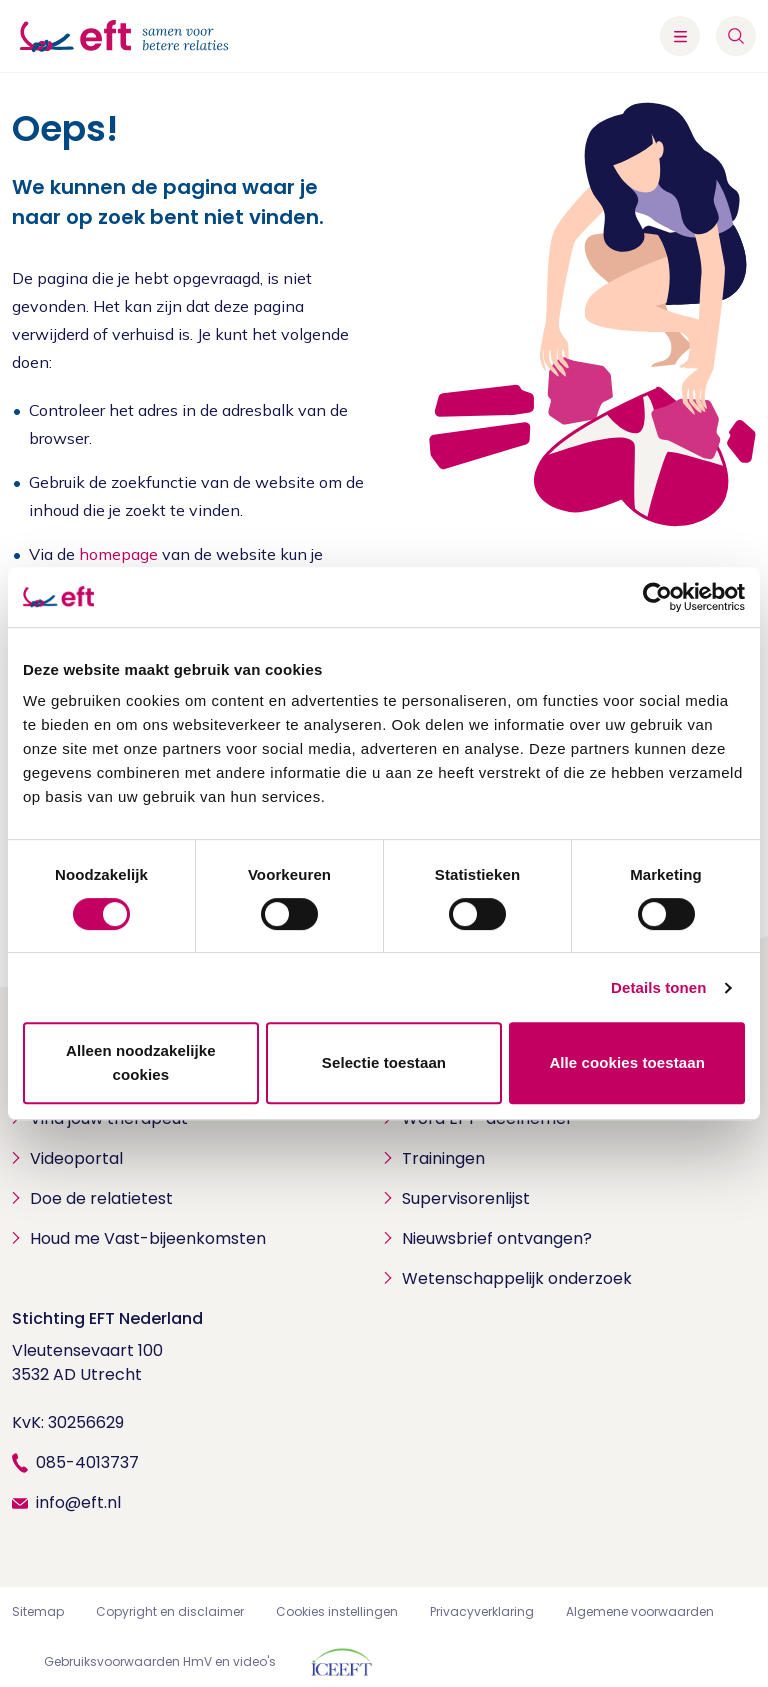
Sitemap (38, 1611)
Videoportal (76, 1158)
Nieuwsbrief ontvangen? (497, 1238)
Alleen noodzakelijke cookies (141, 1062)
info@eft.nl (78, 1502)
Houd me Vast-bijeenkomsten (148, 1238)
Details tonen (658, 987)
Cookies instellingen (337, 1611)
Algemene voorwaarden (640, 1611)
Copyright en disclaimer (170, 1611)
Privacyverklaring (482, 1611)
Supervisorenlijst (466, 1198)
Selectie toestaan (384, 1062)
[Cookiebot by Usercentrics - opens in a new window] (657, 597)
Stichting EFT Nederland (107, 1318)
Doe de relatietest (101, 1198)
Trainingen (443, 1158)
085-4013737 (87, 1462)
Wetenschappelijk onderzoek (517, 1278)
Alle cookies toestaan (627, 1062)
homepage (118, 554)
